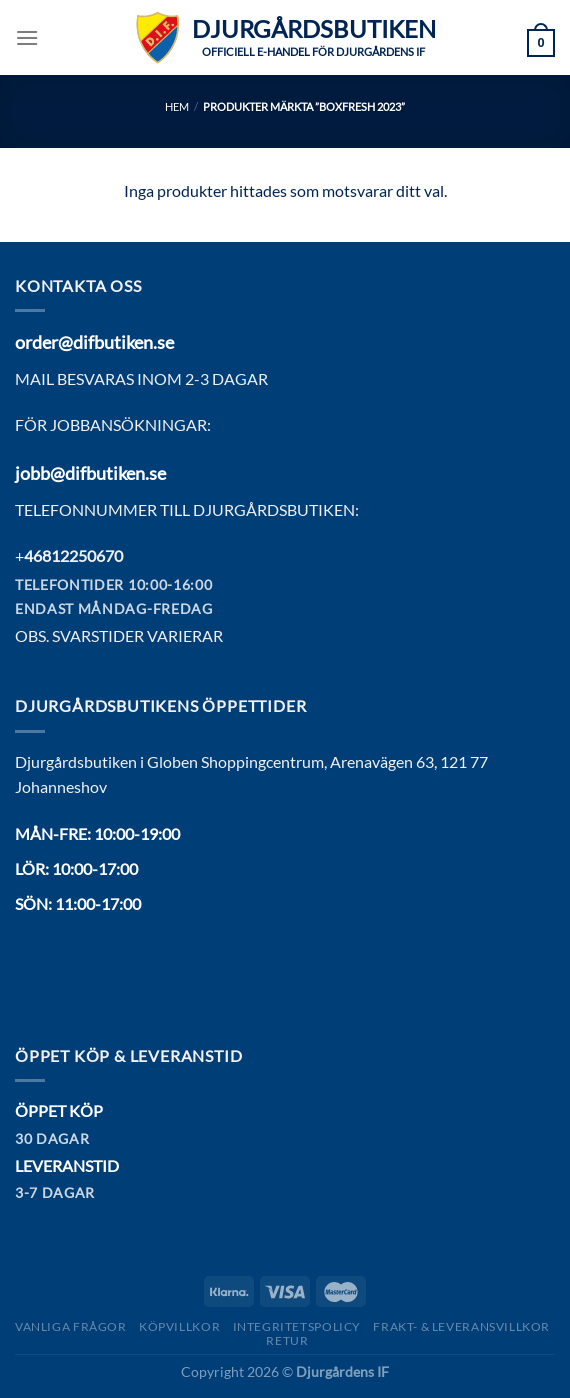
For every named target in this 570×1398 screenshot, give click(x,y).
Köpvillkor (179, 1326)
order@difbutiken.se (94, 342)
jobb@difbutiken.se (90, 473)
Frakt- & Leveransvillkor (461, 1326)
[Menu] (27, 37)
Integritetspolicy (297, 1326)
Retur (287, 1340)
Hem (177, 106)
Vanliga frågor (71, 1326)
